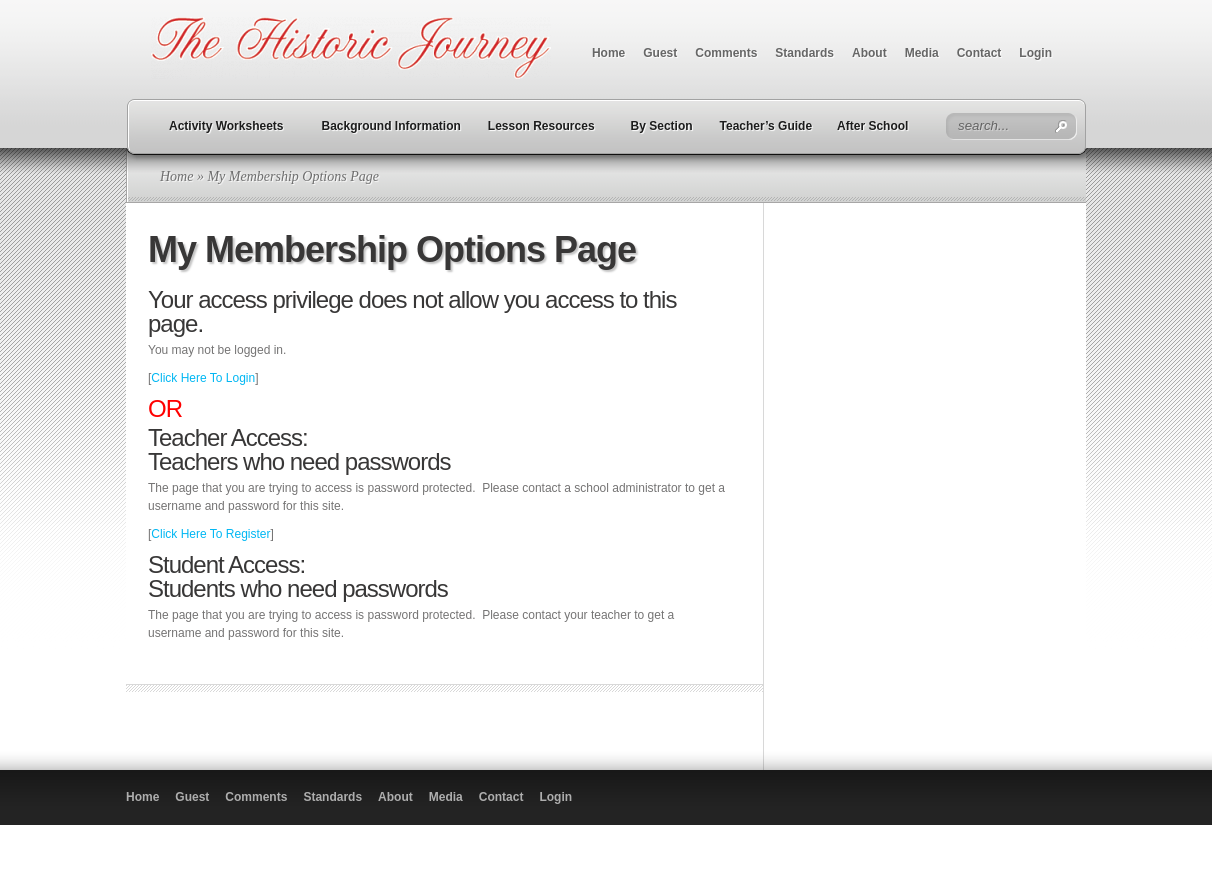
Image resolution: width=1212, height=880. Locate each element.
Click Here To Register (210, 534)
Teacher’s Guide (766, 126)
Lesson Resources (541, 126)
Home (608, 53)
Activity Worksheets (226, 126)
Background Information (391, 126)
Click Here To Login (203, 378)
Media (922, 53)
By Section (662, 126)
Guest (660, 53)
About (869, 53)
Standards (804, 53)
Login (1035, 53)
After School (872, 126)
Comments (726, 53)
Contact (979, 53)
